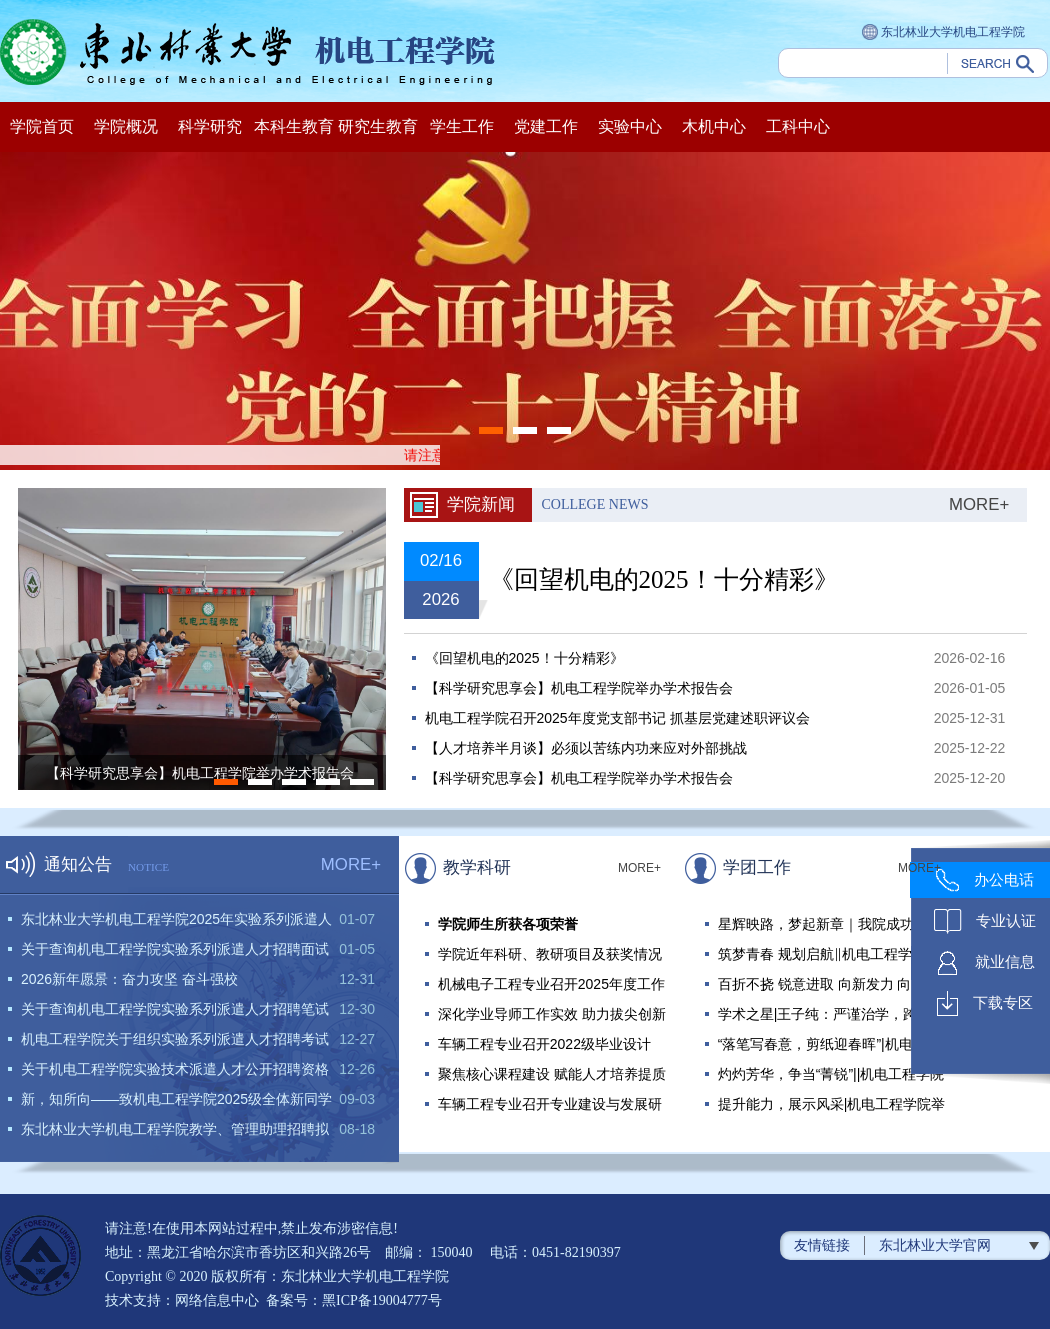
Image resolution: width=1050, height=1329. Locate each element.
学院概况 (126, 126)
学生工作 (462, 126)
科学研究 (210, 126)
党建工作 (546, 126)
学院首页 (42, 126)
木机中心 (714, 126)
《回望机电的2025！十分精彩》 (664, 579)
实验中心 (630, 126)
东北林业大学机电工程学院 (943, 33)
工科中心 (798, 126)
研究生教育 (378, 126)
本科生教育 (294, 126)
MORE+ (979, 504)
